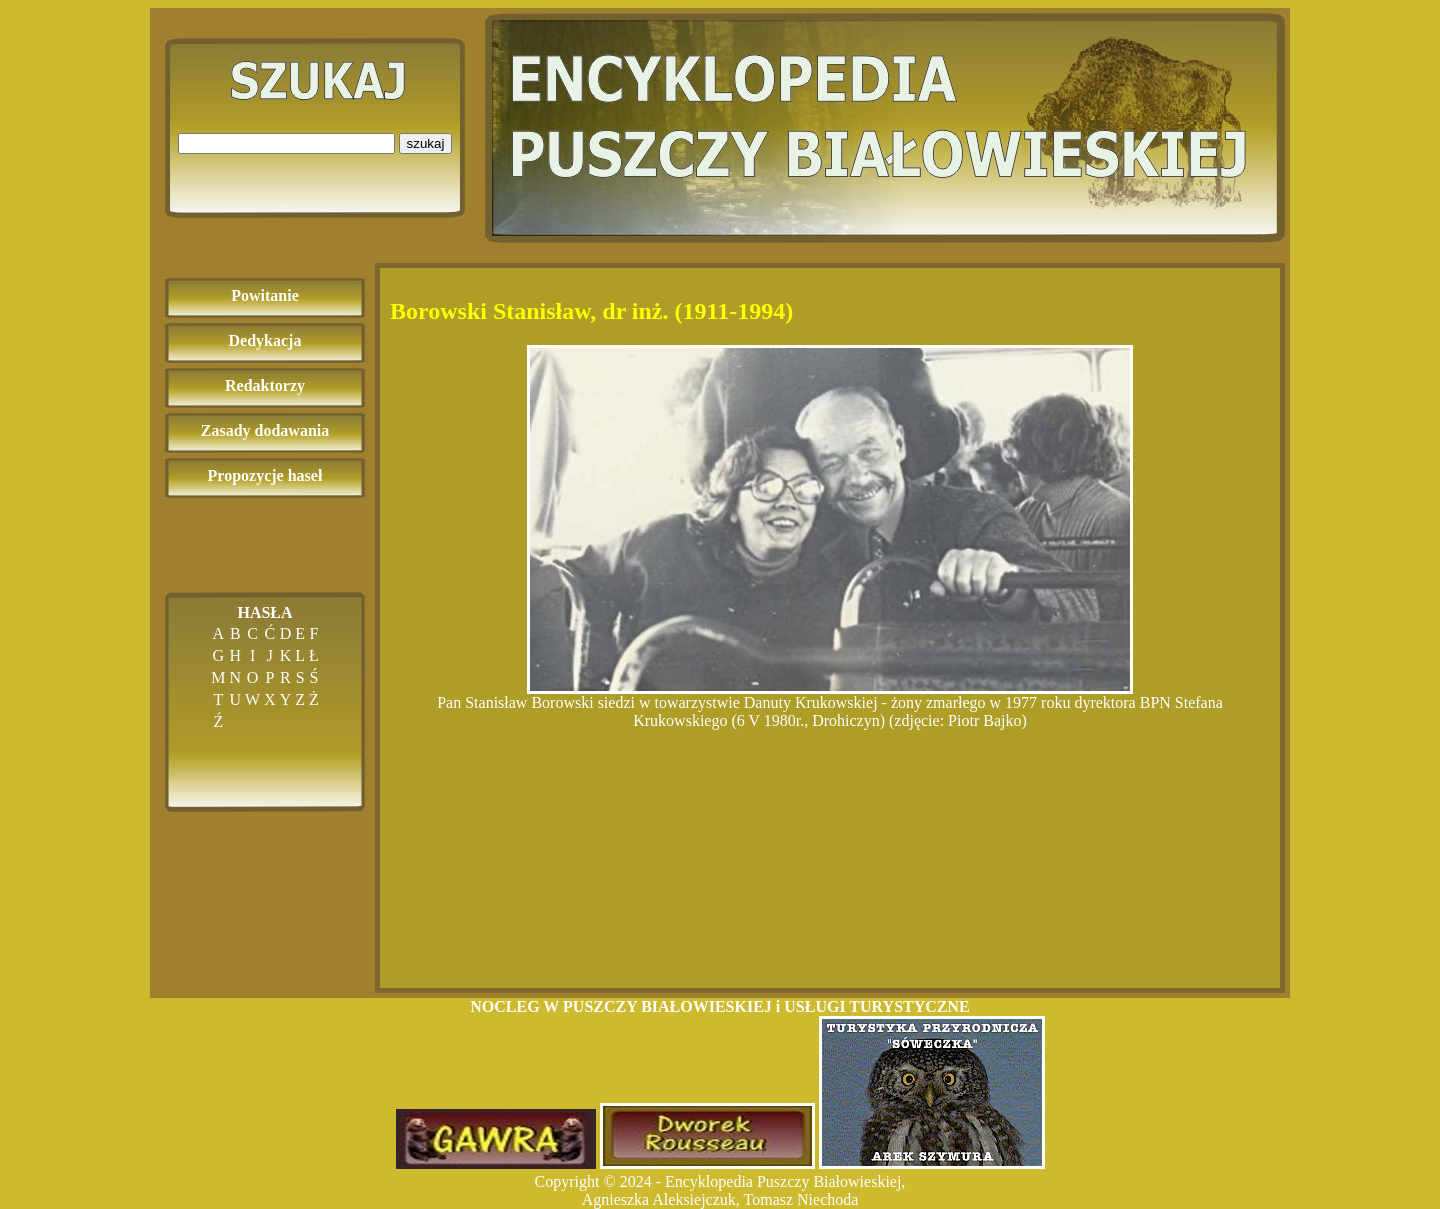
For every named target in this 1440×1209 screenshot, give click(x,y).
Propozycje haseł (265, 475)
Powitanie (265, 295)
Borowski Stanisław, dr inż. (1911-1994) (591, 311)
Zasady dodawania (265, 430)
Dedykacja (265, 340)
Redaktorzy (265, 385)
